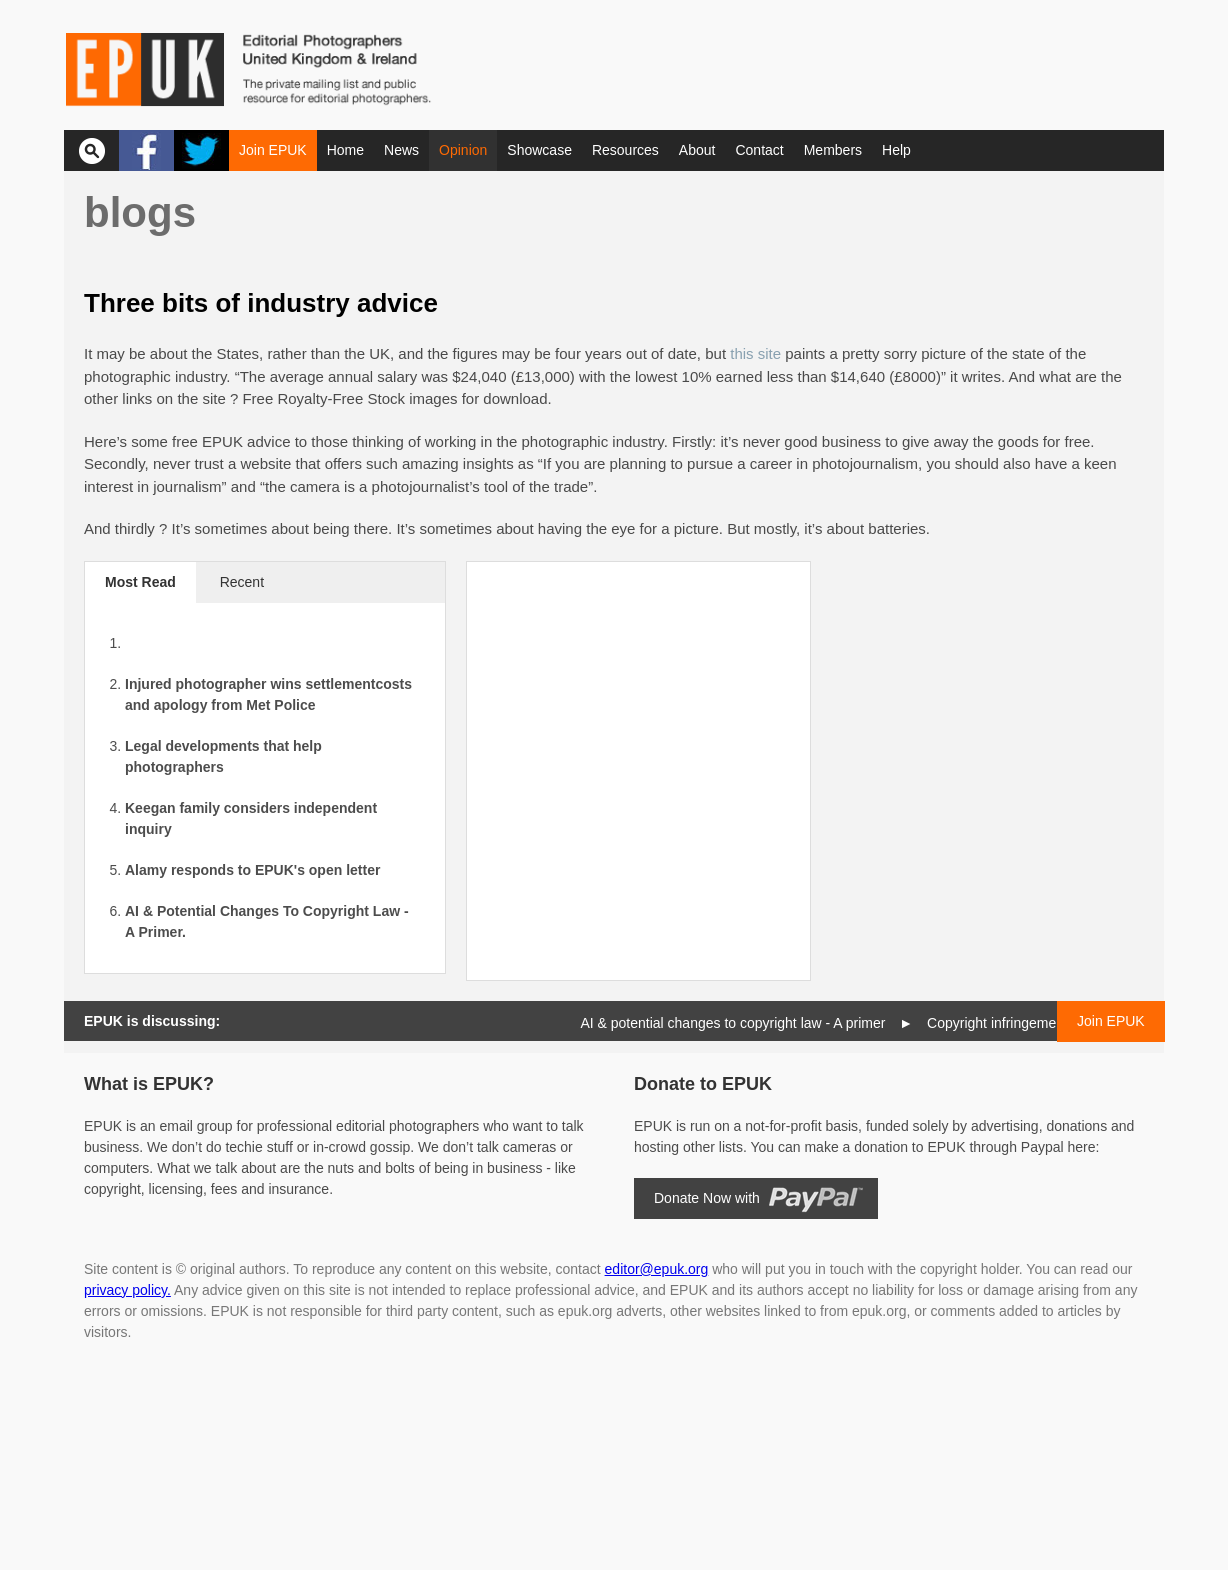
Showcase (539, 150)
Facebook (146, 150)
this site (755, 353)
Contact (759, 150)
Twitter (201, 150)
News (401, 150)
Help (896, 150)
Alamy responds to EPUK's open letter (252, 870)
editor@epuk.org (657, 1269)
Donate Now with (707, 1198)
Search (91, 150)
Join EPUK (273, 150)
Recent (242, 582)
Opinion (463, 150)
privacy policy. (127, 1290)
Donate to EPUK (703, 1084)
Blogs (140, 212)
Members (833, 150)
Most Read (140, 582)
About (697, 150)
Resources (625, 150)
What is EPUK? (149, 1084)
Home (345, 150)
